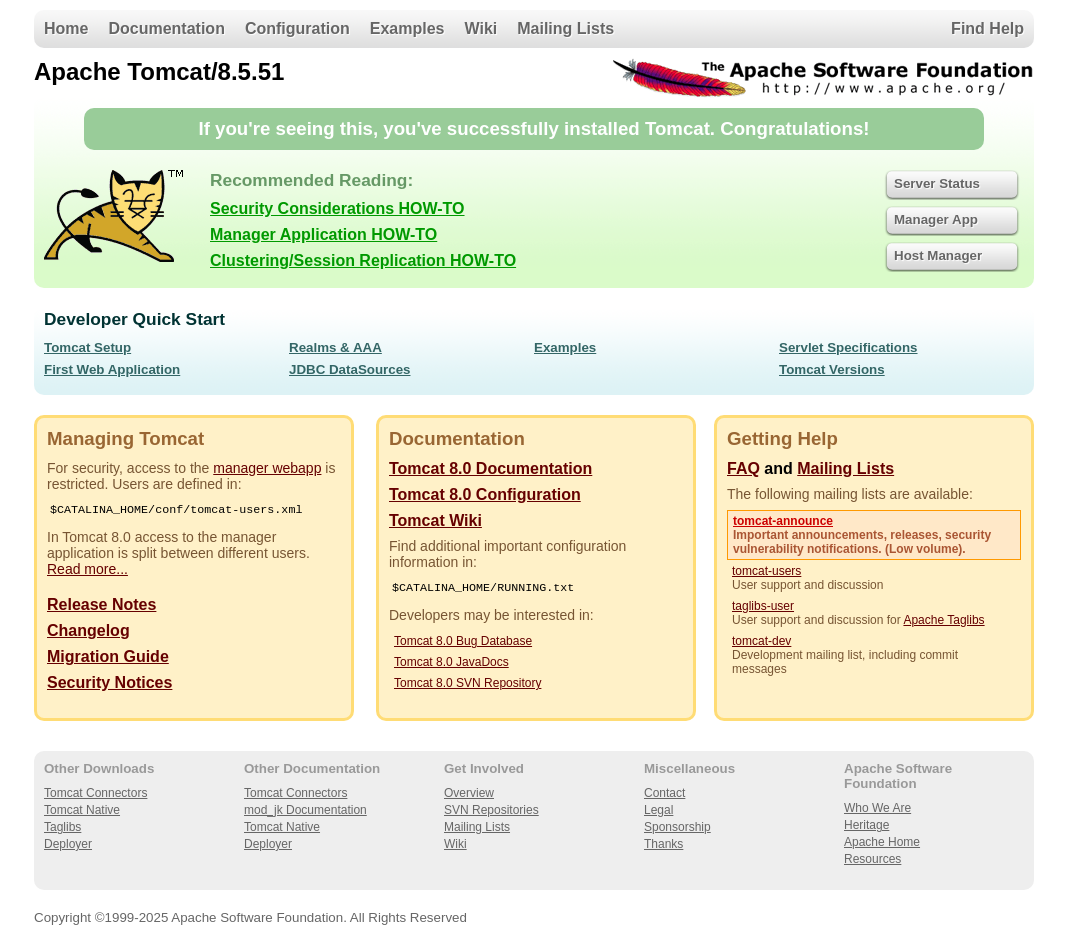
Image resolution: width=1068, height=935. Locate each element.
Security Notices (109, 684)
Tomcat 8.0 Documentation (490, 468)
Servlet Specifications (848, 347)
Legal (658, 810)
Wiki (481, 28)
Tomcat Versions (832, 369)
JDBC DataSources (349, 369)
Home (66, 28)
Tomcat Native (82, 810)
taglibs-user (763, 606)
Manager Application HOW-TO (323, 234)
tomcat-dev (761, 641)
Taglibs (62, 827)
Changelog (88, 632)
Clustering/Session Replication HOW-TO (363, 260)
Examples (407, 28)
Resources (872, 859)
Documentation (166, 28)
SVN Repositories (491, 810)
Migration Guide (108, 658)
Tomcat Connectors (95, 793)
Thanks (663, 844)
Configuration (297, 28)
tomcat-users (766, 571)
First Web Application (112, 369)
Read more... (87, 571)
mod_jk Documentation (305, 810)
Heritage (866, 825)
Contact (664, 793)
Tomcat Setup (87, 347)
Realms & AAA (335, 347)
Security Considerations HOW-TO (337, 208)
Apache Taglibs (943, 620)
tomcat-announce (783, 521)
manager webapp (267, 468)
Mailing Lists (565, 28)
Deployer (68, 844)
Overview (469, 793)
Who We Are (877, 808)
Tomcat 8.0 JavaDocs (451, 664)
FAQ (743, 468)
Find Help (987, 28)
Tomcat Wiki (435, 520)
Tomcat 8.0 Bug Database (463, 643)
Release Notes (101, 606)
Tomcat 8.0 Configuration (485, 494)
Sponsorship (677, 827)
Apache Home (882, 842)
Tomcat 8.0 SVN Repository (467, 685)
